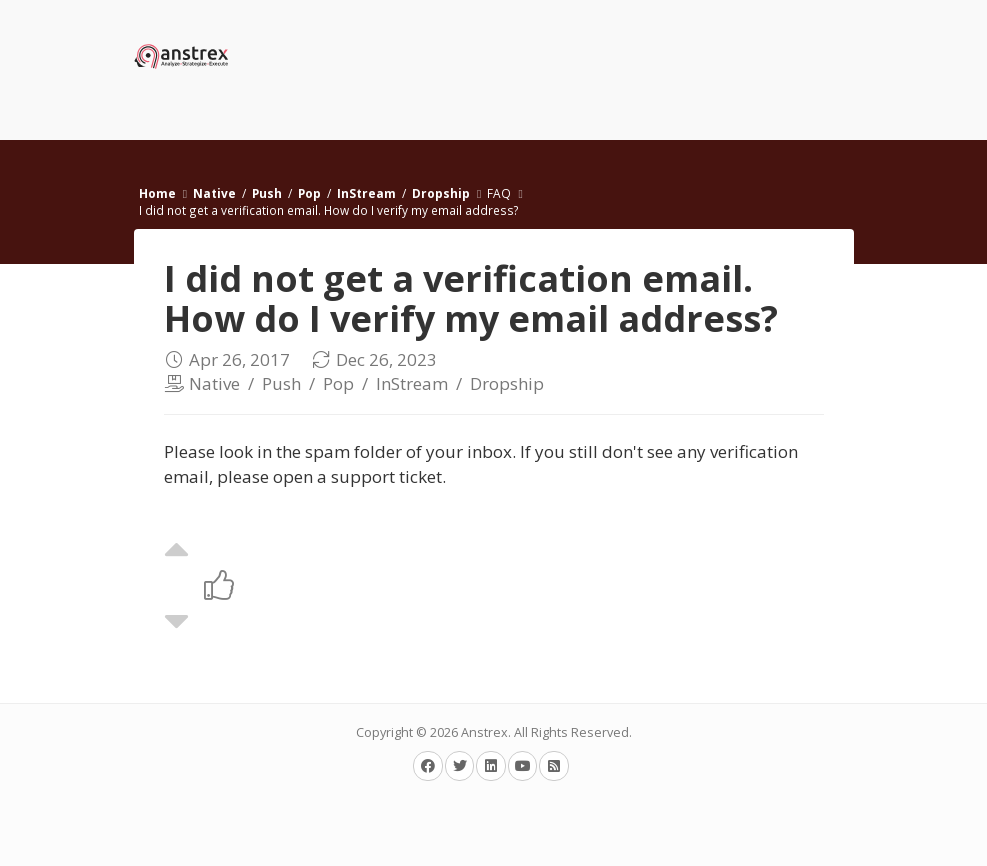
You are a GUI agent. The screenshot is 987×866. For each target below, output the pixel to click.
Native (214, 193)
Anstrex (484, 732)
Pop (309, 193)
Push (267, 193)
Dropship (441, 193)
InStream (366, 193)
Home (157, 193)
